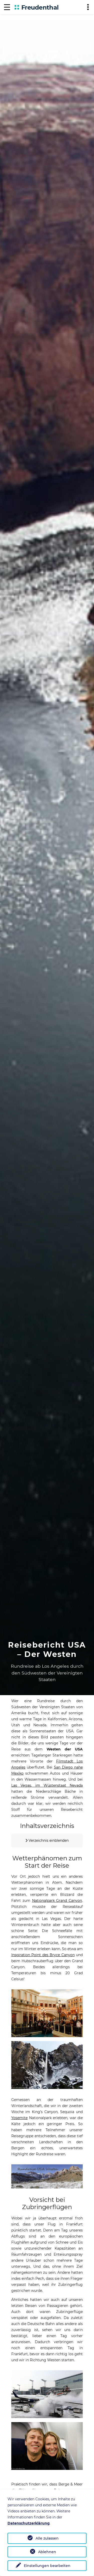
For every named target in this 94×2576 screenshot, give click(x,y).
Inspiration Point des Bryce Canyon (43, 1955)
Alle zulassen (47, 2538)
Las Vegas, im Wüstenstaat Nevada (47, 1785)
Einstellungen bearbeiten (47, 2565)
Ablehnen (47, 2552)
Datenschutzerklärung (29, 2523)
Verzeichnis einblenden (49, 1840)
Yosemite (19, 2118)
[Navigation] (7, 7)
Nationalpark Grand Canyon (57, 1900)
